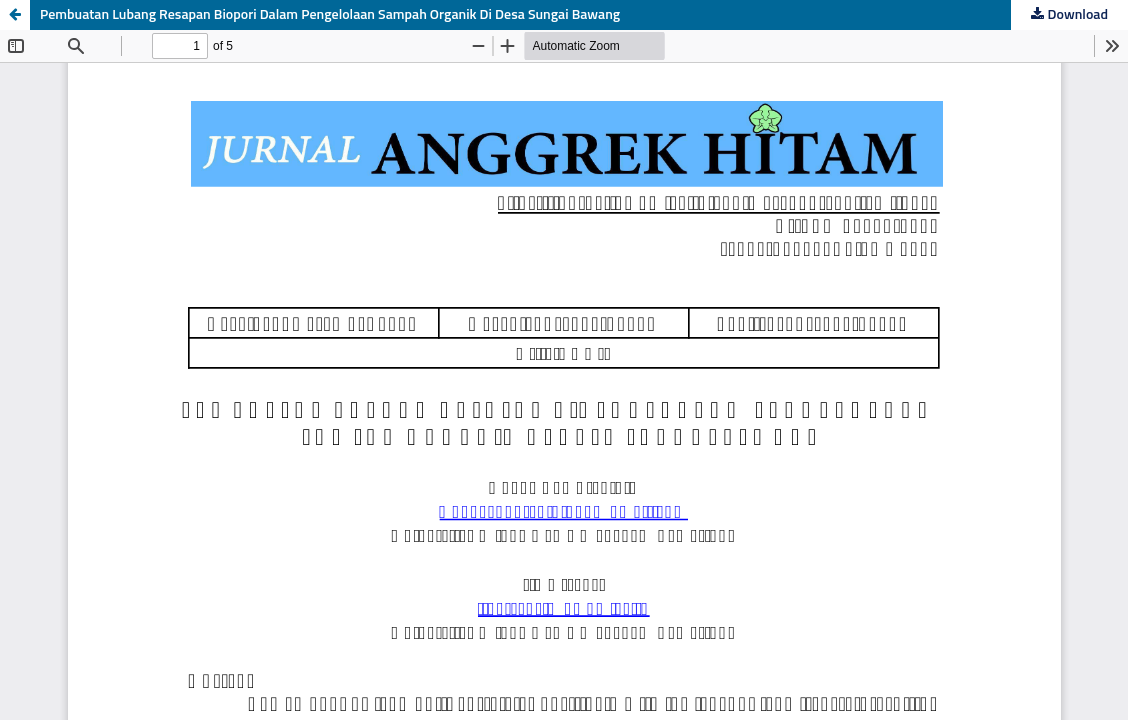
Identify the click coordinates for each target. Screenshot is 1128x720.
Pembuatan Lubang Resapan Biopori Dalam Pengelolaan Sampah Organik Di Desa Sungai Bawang (330, 15)
